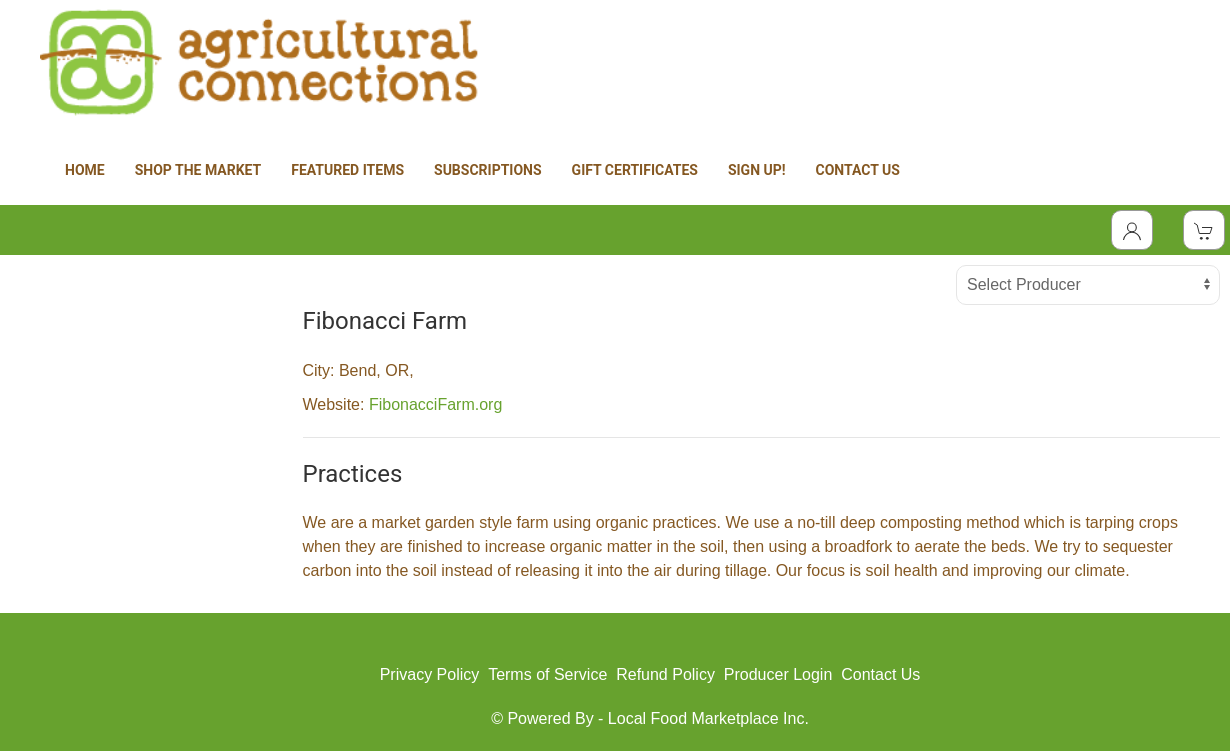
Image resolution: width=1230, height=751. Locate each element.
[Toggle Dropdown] (1132, 230)
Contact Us (880, 674)
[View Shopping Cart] (1204, 230)
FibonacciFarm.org (435, 404)
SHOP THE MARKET (198, 170)
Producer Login (778, 674)
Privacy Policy (430, 674)
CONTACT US (858, 170)
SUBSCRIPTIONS (488, 170)
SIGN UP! (757, 170)
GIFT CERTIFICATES (635, 170)
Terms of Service (547, 674)
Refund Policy (665, 674)
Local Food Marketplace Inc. (708, 718)
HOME (85, 170)
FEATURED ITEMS (347, 170)
